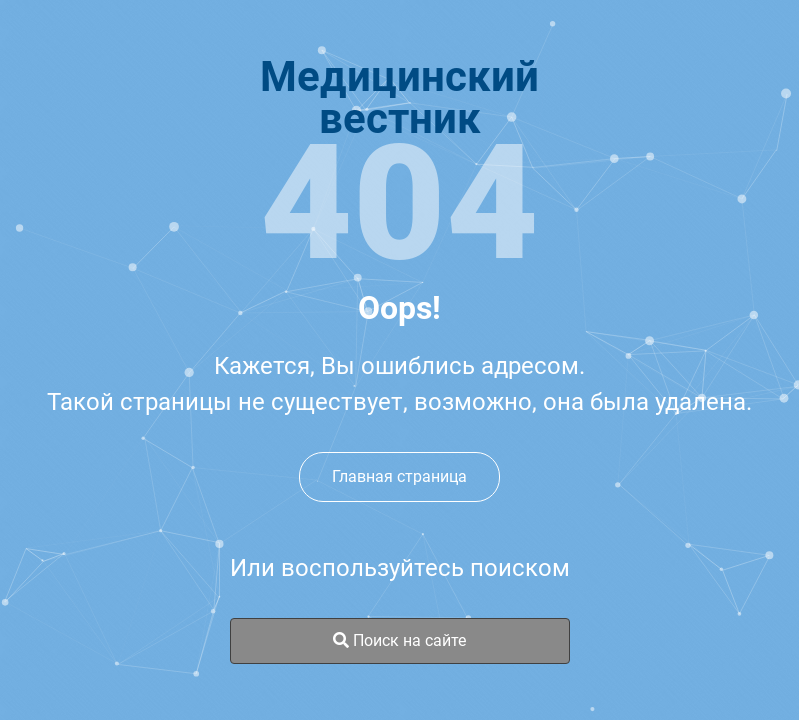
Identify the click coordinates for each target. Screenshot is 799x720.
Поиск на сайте (399, 640)
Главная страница (399, 476)
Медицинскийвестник (399, 98)
